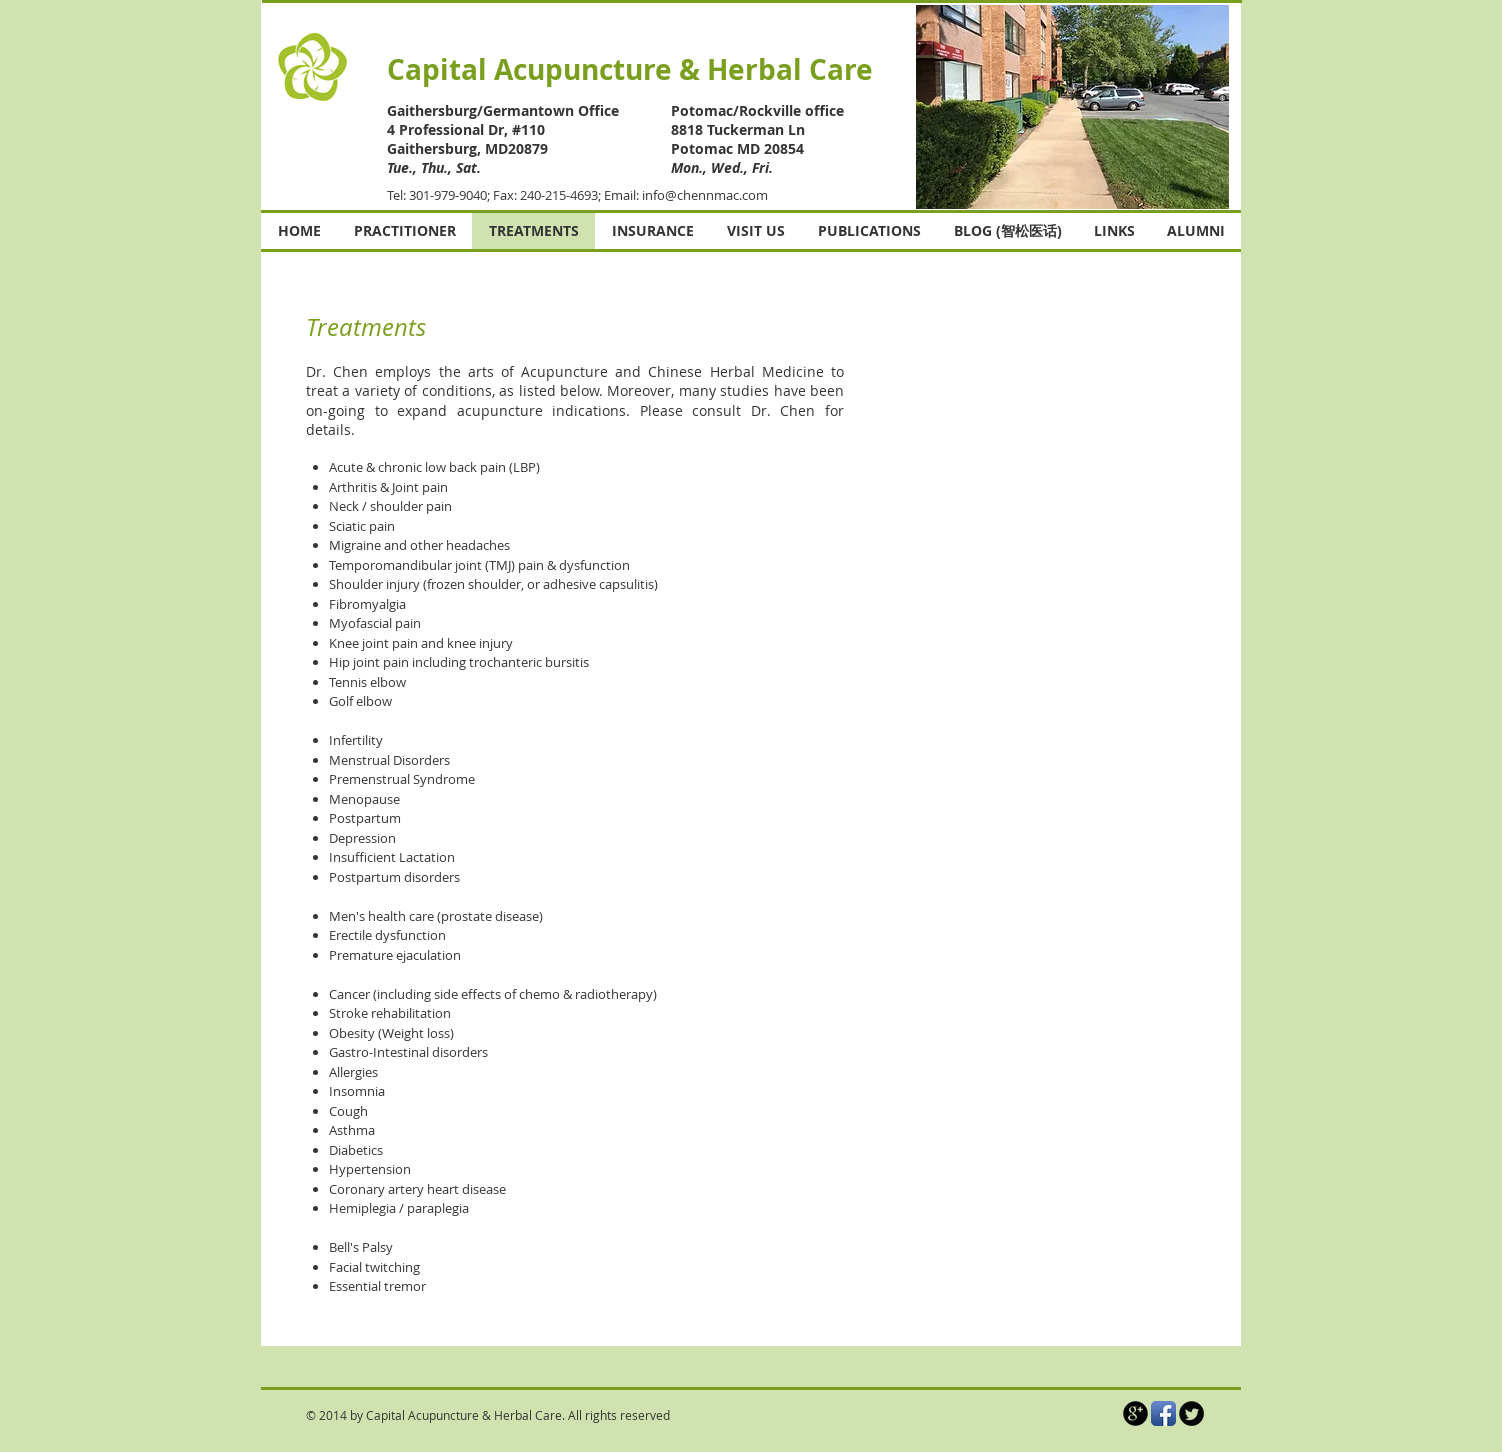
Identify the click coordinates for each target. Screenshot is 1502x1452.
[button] (1072, 107)
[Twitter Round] (1191, 1413)
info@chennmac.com (705, 195)
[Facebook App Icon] (1163, 1413)
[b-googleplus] (1135, 1413)
